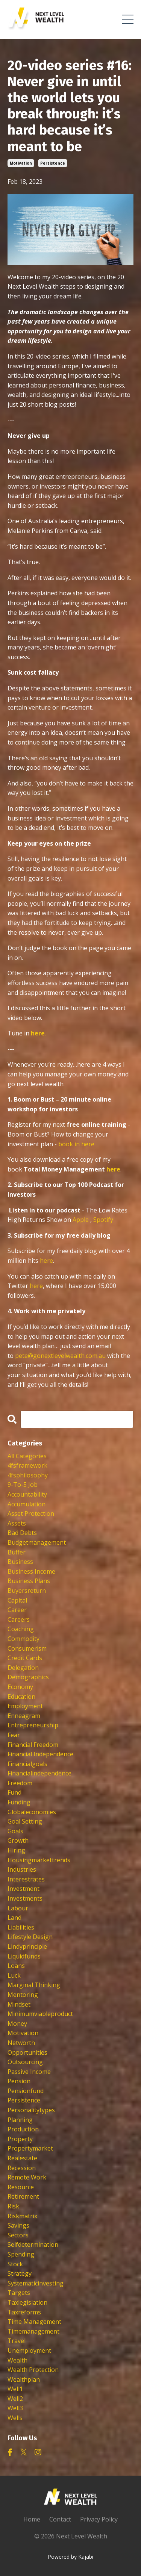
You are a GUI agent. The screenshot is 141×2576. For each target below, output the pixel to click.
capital (17, 1600)
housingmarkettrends (39, 1860)
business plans (29, 1581)
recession (22, 2168)
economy (20, 1687)
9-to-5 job (23, 1484)
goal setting (25, 1821)
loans (16, 1966)
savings (18, 2225)
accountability (27, 1494)
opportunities (27, 2052)
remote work (27, 2177)
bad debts (22, 1533)
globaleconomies (32, 1812)
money (17, 2023)
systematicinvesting (36, 2283)
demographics (28, 1677)
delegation (23, 1667)
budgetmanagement (37, 1542)
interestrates (26, 1879)
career (17, 1610)
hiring (16, 1850)
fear (14, 1735)
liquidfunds (24, 1956)
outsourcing (25, 2062)
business (20, 1561)
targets (19, 2292)
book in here (76, 1144)
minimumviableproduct (40, 2014)
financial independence (40, 1754)
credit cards (25, 1658)
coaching (21, 1629)
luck (14, 1975)
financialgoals (27, 1764)
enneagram (24, 1716)
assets (17, 1523)
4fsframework (27, 1465)
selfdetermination (33, 2244)
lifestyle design (30, 1937)
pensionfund (26, 2091)
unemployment (29, 2350)
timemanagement (33, 2331)
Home (31, 2519)
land (14, 1917)
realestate (22, 2158)
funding (19, 1802)
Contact (60, 2519)
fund (14, 1792)
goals (15, 1831)
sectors (18, 2235)
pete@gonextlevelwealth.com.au (61, 1356)
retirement (23, 2196)
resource (21, 2187)
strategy (20, 2273)
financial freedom (33, 1745)
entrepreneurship (33, 1725)
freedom (20, 1783)
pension (19, 2081)
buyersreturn (27, 1590)
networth (21, 2043)
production (23, 2129)
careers (19, 1619)
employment (25, 1706)
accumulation (26, 1504)
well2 (15, 2398)
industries (22, 1869)
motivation (21, 163)
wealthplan (24, 2379)
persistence (52, 163)
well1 (15, 2389)
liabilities (21, 1927)
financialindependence (39, 1773)
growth (18, 1840)
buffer (17, 1552)
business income (31, 1571)
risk (13, 2206)
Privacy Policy (99, 2519)
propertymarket (30, 2148)
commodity (23, 1639)
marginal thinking (34, 1985)
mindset (19, 2004)
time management (34, 2321)
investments (25, 1898)
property (20, 2139)
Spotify (103, 1219)
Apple (81, 1219)
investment (23, 1888)
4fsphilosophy (28, 1475)
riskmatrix (22, 2216)
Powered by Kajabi (70, 2556)
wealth (17, 2360)
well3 (15, 2408)
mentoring (23, 1994)
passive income (29, 2071)
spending (21, 2254)
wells (15, 2418)
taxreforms (24, 2312)
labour (18, 1908)
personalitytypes (31, 2110)
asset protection (31, 1513)
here (113, 1169)
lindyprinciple (27, 1946)
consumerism (27, 1648)
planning (20, 2120)
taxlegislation (27, 2302)
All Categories (27, 1456)
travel (17, 2341)
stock (15, 2264)
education (21, 1696)
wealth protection (33, 2370)
